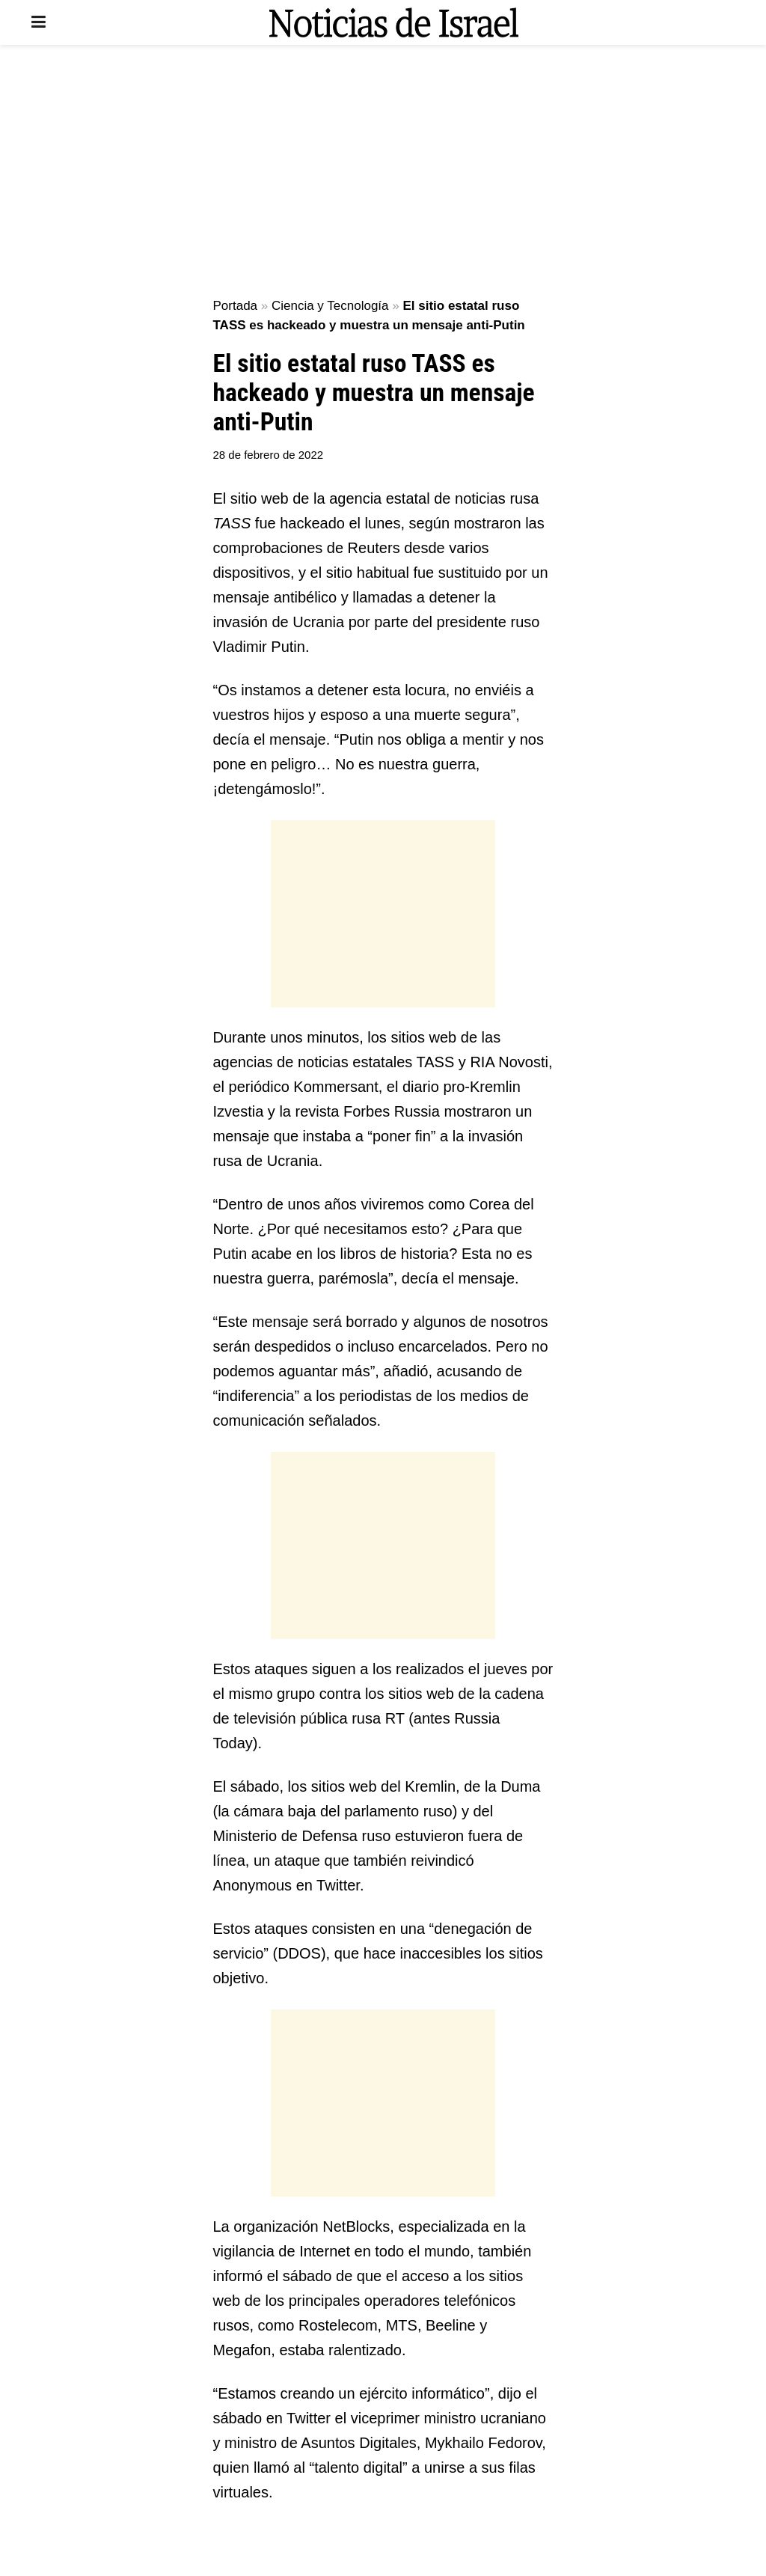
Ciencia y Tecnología (330, 306)
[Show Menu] (38, 22)
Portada (235, 306)
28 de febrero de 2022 (268, 454)
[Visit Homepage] (393, 22)
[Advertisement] (383, 172)
